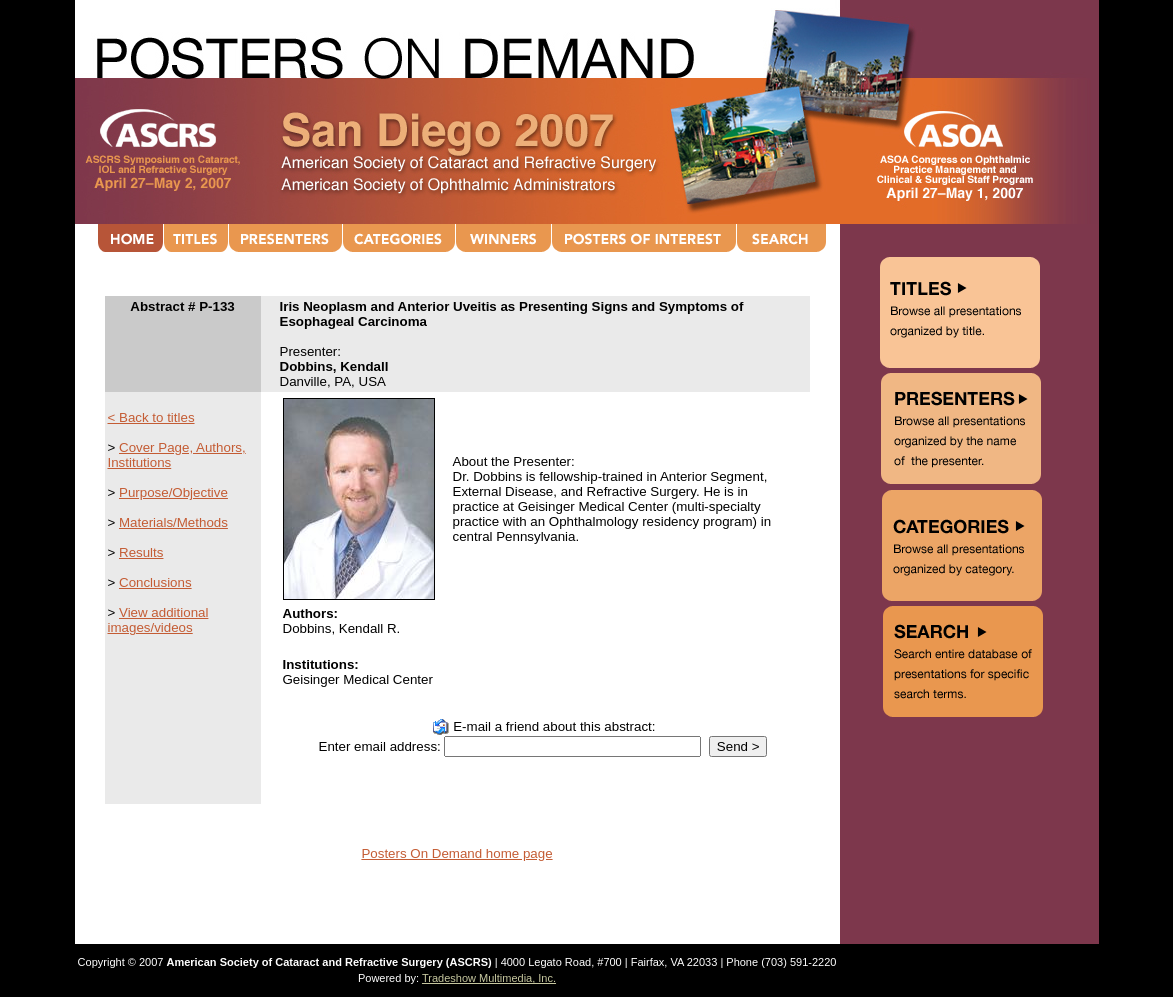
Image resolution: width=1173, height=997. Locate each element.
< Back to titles (151, 417)
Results (141, 552)
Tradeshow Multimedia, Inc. (489, 978)
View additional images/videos (158, 620)
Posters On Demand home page (456, 853)
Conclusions (155, 582)
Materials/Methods (173, 522)
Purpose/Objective (173, 492)
